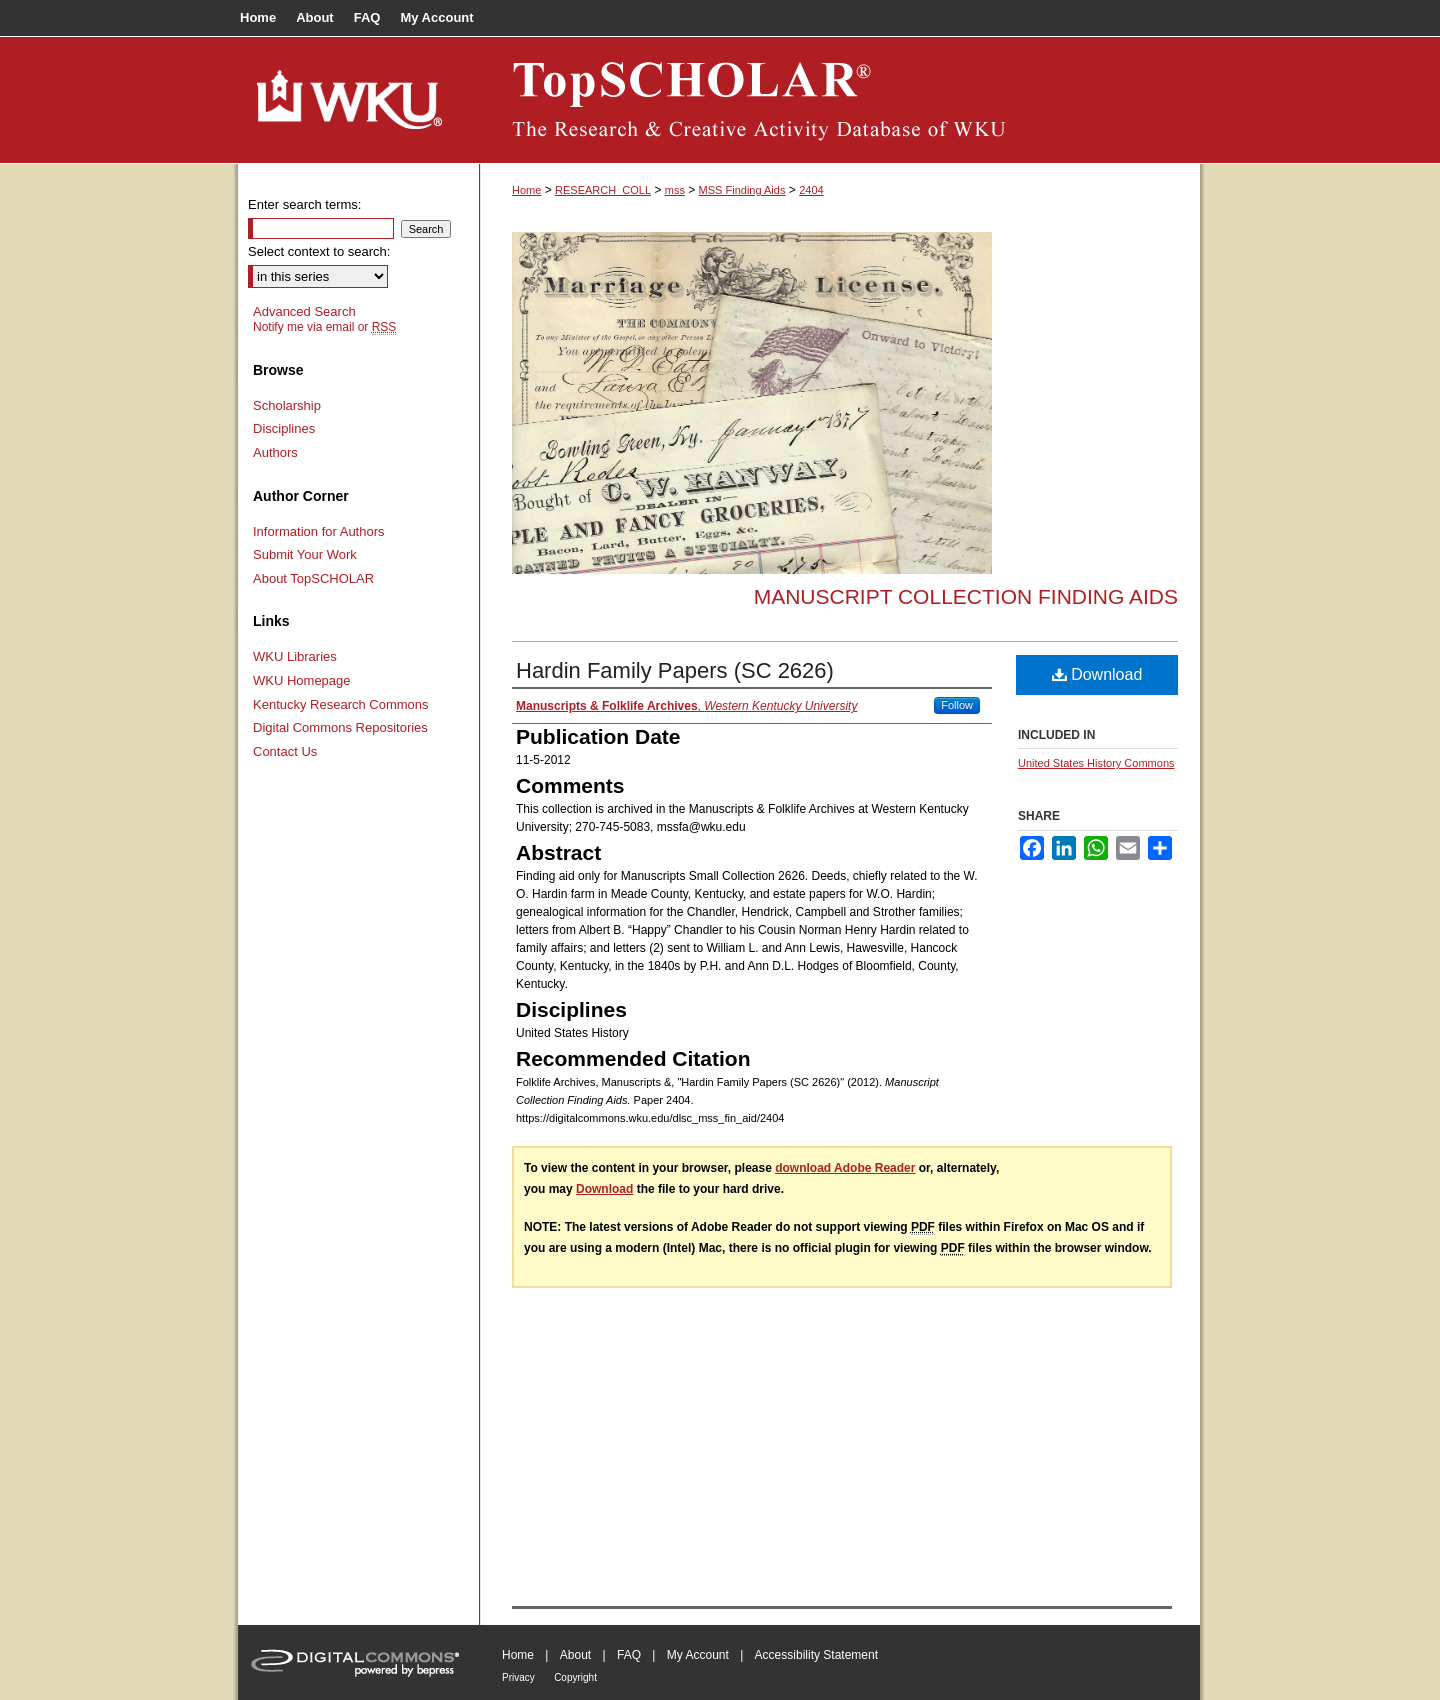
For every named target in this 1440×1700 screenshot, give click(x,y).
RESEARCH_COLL (603, 190)
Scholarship (287, 405)
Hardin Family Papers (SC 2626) (675, 670)
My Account (698, 1655)
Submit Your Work (305, 554)
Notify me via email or (324, 327)
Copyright (575, 1677)
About (575, 1655)
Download (1097, 674)
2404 (811, 190)
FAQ (629, 1655)
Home (526, 190)
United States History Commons (1096, 763)
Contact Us (285, 751)
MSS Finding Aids (742, 190)
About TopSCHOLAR (313, 578)
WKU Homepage (302, 680)
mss (675, 190)
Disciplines (284, 428)
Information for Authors (319, 531)
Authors (275, 452)
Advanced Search (304, 311)
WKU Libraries (295, 656)
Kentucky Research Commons (341, 704)
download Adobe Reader (845, 1168)
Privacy (518, 1677)
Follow (957, 705)
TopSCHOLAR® (840, 100)
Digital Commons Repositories (340, 727)
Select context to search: (319, 251)
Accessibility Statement (816, 1655)
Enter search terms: (304, 204)
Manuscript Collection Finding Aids (966, 596)
